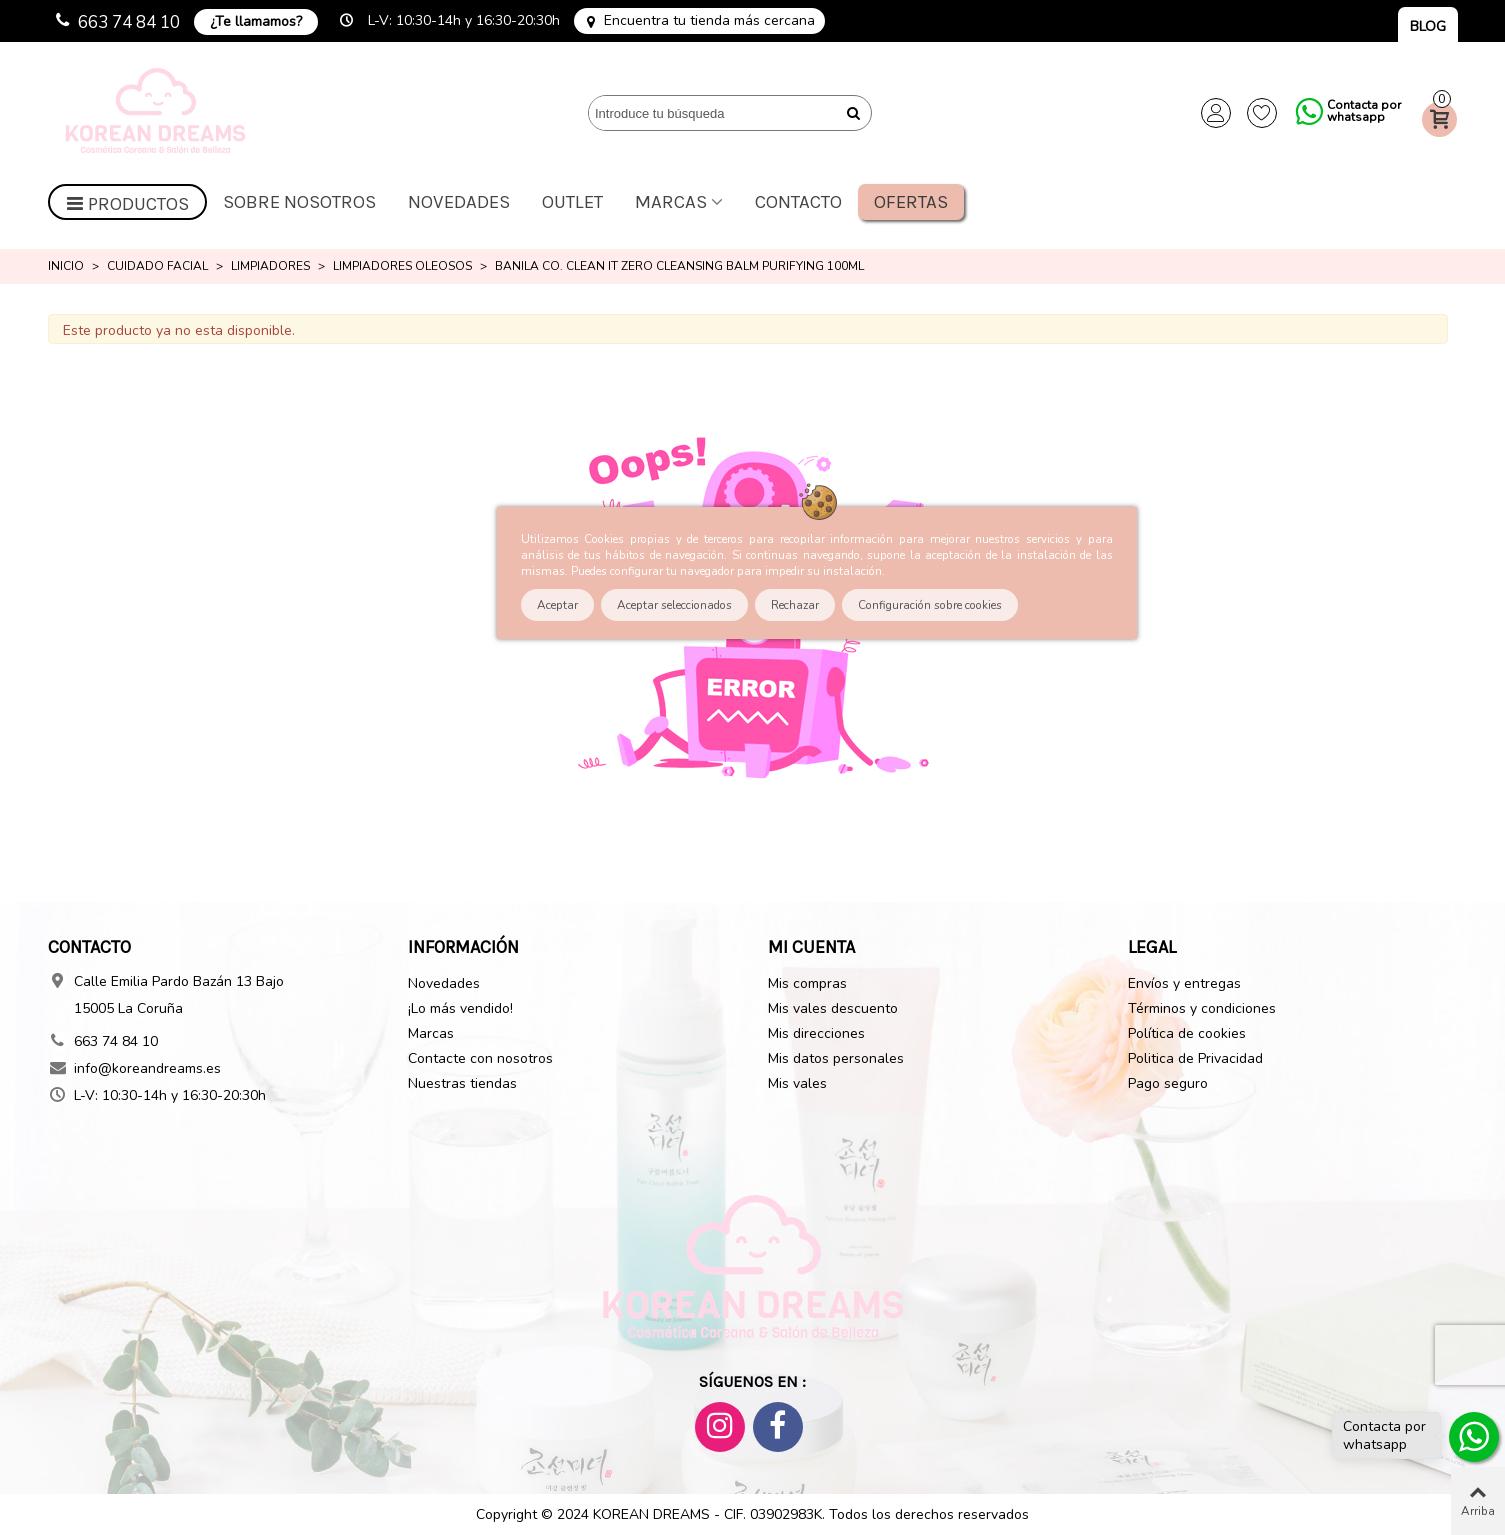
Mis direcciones (816, 1033)
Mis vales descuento (833, 1008)
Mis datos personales (836, 1058)
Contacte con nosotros (480, 1058)
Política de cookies (1187, 1033)
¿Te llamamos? (256, 21)
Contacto (798, 202)
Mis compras (807, 983)
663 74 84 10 (129, 22)
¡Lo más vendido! (460, 1008)
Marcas (671, 202)
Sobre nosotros (299, 202)
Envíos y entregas (1184, 983)
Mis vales (797, 1083)
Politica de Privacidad (1195, 1058)
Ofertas (911, 202)
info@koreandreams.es (147, 1068)
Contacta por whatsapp (1364, 111)
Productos (128, 204)
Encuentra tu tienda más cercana (709, 21)
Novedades (459, 202)
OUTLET (572, 202)
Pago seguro (1168, 1083)
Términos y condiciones (1202, 1008)
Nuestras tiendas (462, 1083)
